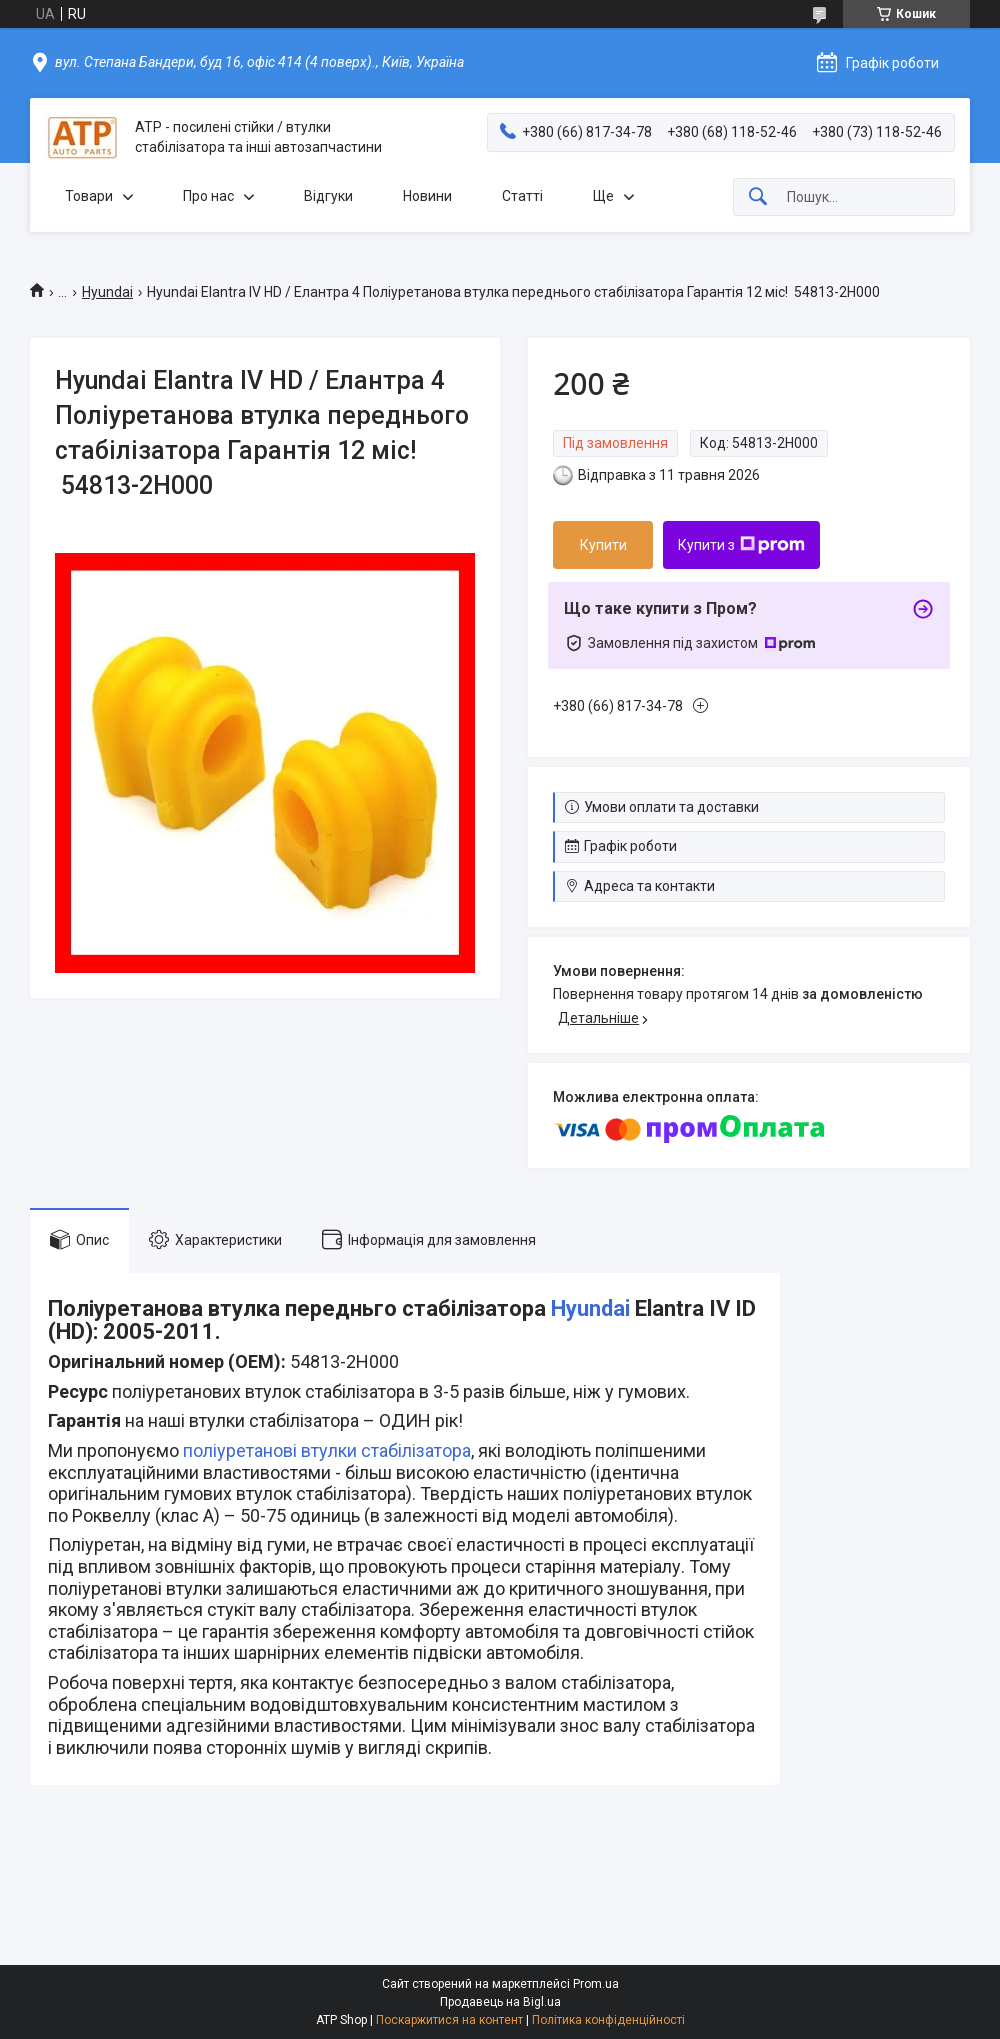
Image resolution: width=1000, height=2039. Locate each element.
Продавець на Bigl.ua (500, 2002)
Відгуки (328, 196)
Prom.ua (596, 1984)
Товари (89, 196)
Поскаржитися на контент (449, 2020)
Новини (427, 196)
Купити (603, 545)
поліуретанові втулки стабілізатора (327, 1450)
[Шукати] (758, 197)
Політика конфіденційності (608, 2020)
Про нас (208, 196)
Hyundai (107, 292)
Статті (522, 196)
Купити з (741, 545)
